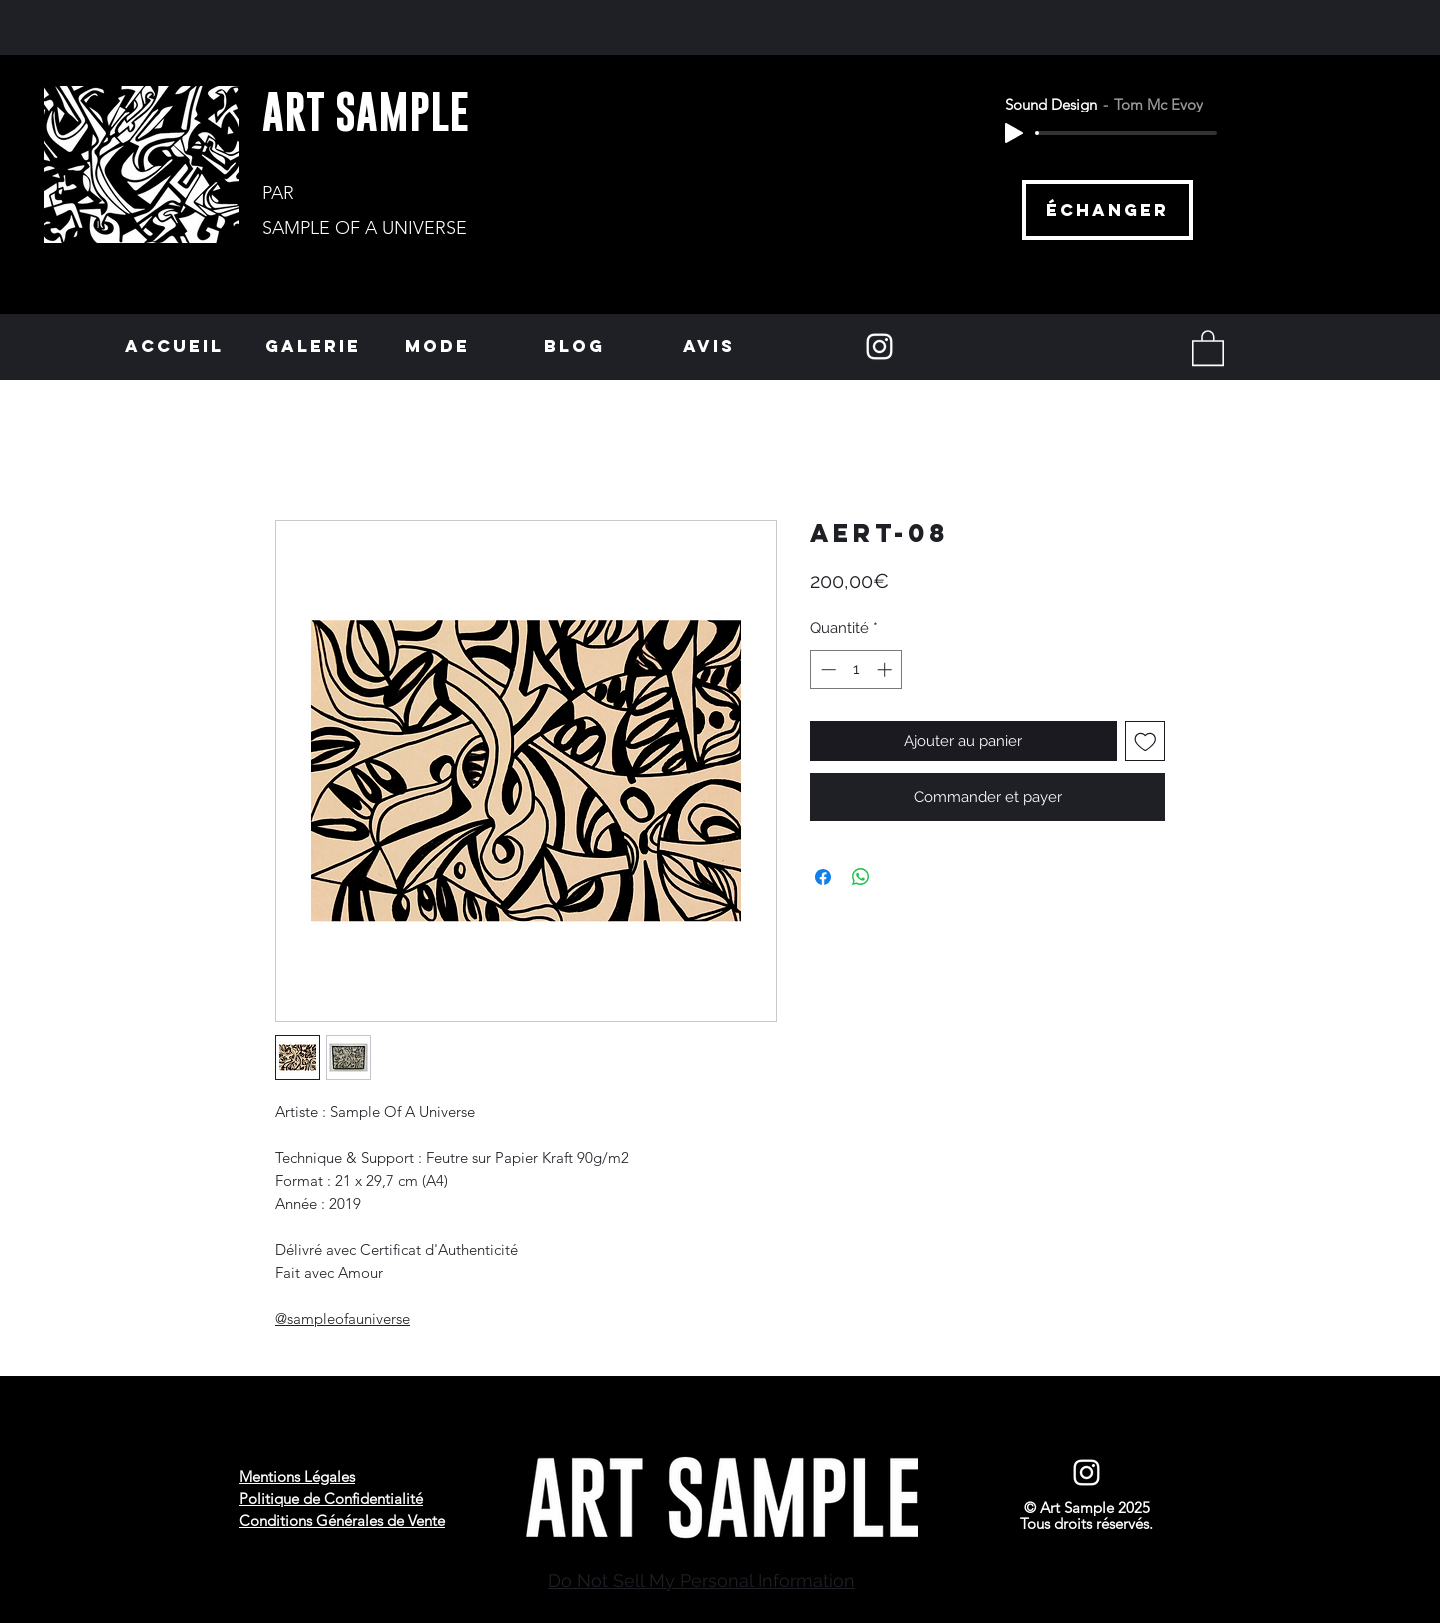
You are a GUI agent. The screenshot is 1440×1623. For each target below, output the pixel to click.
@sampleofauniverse (342, 1318)
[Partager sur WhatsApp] (861, 877)
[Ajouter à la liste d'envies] (1145, 741)
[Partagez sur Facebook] (823, 877)
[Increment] (886, 669)
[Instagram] (879, 346)
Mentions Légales (297, 1476)
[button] (1208, 347)
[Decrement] (826, 669)
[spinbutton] (856, 669)
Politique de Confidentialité (331, 1498)
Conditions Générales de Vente (342, 1520)
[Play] (1014, 133)
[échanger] (1107, 210)
